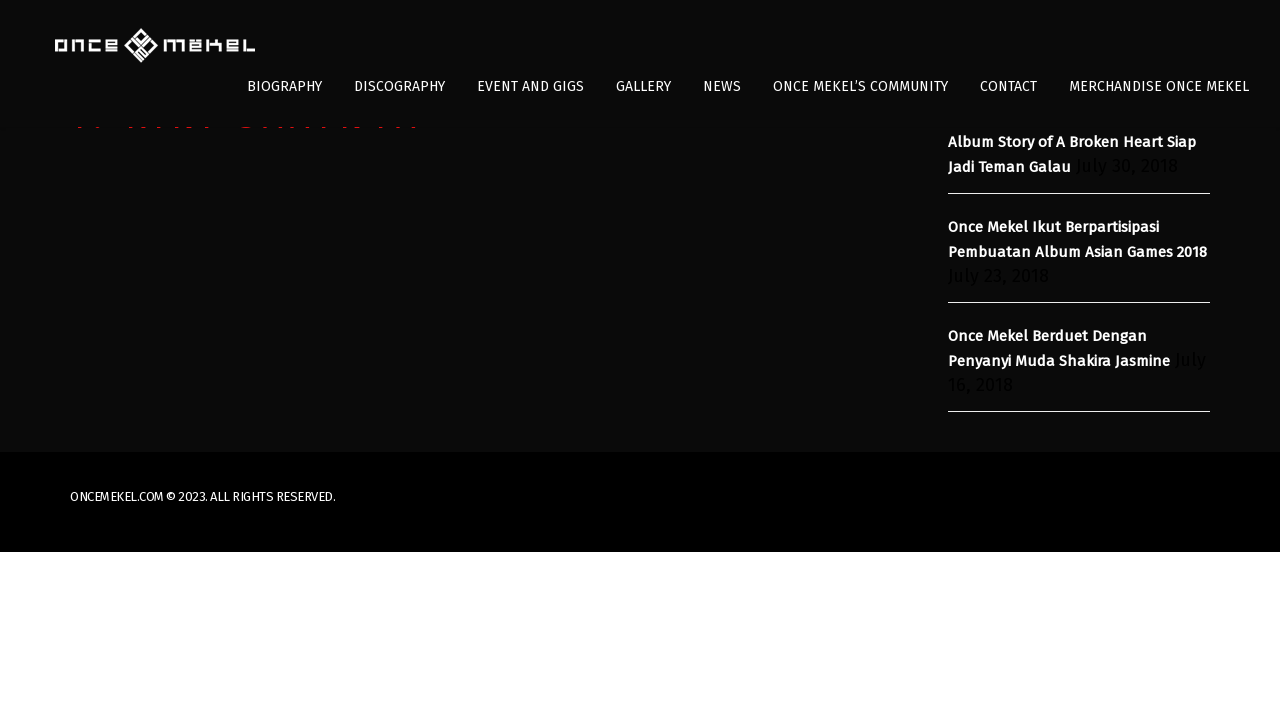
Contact (1008, 86)
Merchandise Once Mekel (1159, 86)
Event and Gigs (530, 86)
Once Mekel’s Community (860, 86)
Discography (399, 86)
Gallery (643, 86)
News (722, 86)
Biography (284, 86)
